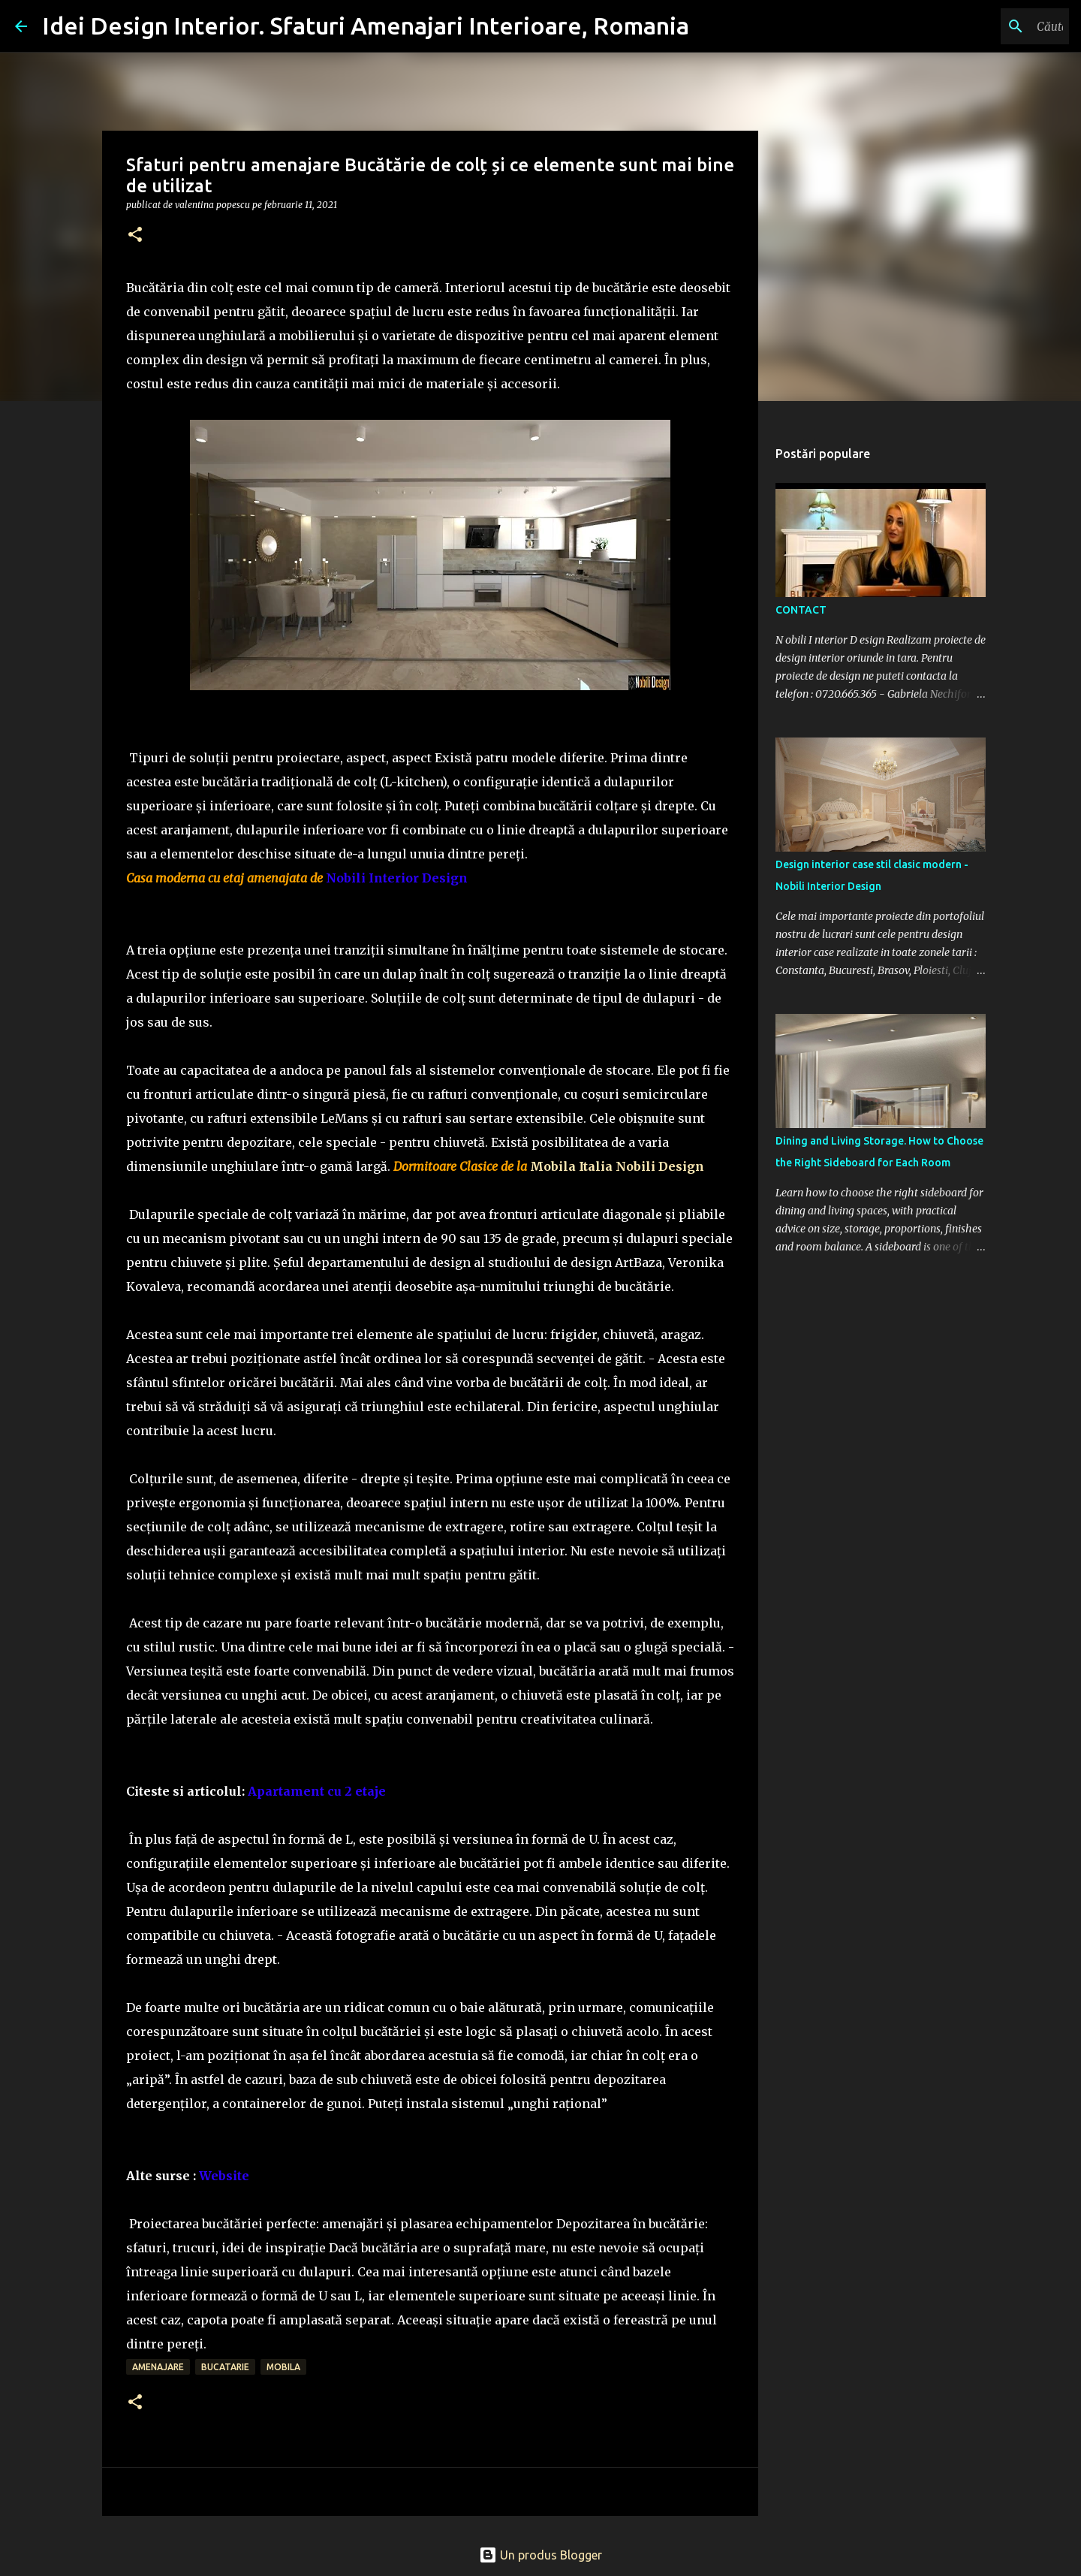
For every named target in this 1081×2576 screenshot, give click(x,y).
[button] (135, 235)
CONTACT (801, 610)
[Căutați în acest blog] (990, 26)
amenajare (158, 2367)
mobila (283, 2367)
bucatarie (225, 2367)
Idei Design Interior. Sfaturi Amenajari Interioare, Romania (365, 25)
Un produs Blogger (540, 2555)
